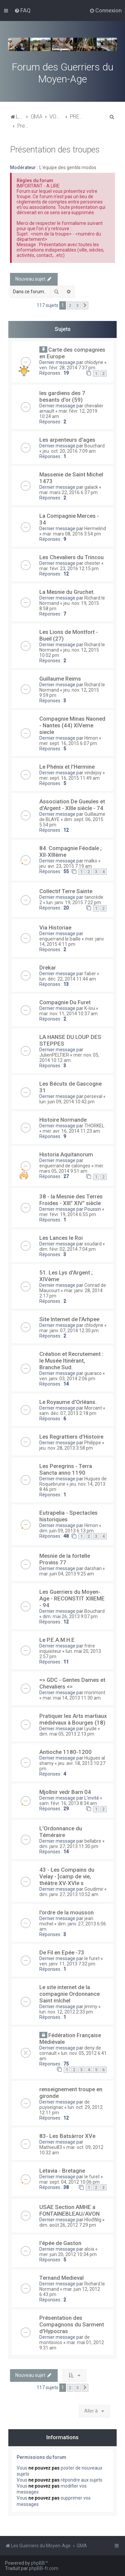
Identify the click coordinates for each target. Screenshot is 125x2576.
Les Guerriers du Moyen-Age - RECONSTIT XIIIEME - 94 (72, 1598)
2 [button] (70, 305)
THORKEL (94, 1125)
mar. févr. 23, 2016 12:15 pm (69, 568)
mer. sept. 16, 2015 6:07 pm (68, 743)
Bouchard (94, 445)
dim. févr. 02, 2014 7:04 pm (67, 1249)
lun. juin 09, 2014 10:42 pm (67, 1101)
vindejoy (93, 772)
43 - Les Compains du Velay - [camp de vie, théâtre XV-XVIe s (66, 1876)
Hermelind (95, 528)
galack (91, 487)
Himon (91, 738)
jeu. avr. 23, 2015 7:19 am (65, 866)
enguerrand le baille (60, 939)
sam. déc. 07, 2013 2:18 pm (67, 1413)
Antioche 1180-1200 (65, 1752)
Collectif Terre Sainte (65, 891)
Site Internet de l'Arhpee (69, 1319)
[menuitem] (22, 10)
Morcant (93, 1408)
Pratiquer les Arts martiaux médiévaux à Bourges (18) (73, 1719)
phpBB (38, 2563)
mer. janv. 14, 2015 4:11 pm (72, 941)
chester (92, 563)
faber (90, 973)
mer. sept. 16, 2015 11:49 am (69, 778)
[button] (85, 306)
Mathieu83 (50, 2147)
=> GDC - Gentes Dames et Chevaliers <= (72, 1683)
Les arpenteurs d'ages (67, 439)
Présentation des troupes (55, 149)
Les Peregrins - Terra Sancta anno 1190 (65, 1469)
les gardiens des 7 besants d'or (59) (62, 396)
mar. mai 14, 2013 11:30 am (72, 1698)
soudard (93, 1243)
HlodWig (92, 2219)
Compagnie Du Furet (65, 1002)
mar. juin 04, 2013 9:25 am (66, 1573)
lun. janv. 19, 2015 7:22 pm (73, 902)
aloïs (89, 2249)
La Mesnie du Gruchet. (67, 592)
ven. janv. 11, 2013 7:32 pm (67, 1963)
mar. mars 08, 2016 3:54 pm (72, 533)
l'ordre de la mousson (66, 1912)
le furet (92, 1958)
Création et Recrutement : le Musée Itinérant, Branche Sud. (71, 1361)
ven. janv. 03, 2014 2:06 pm (67, 1378)
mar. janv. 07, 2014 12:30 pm (69, 1330)
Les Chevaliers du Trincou (71, 557)
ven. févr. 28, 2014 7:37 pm (67, 367)
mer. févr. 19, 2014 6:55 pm (67, 1214)
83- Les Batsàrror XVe (67, 2136)
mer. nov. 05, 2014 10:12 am (69, 1057)
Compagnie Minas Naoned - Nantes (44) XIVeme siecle (72, 725)
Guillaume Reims (60, 678)
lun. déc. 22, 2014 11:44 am (67, 979)
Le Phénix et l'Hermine (67, 766)
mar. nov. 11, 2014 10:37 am (68, 1013)
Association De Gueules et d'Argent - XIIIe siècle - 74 (72, 804)
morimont (94, 1692)
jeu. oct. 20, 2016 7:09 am (69, 451)
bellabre (92, 1841)
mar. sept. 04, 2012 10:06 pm (69, 2182)
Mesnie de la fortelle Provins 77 (64, 1559)
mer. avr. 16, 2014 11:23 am (71, 1131)
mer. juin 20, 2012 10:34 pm (68, 2254)
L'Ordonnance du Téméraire (60, 1831)
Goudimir (93, 1889)
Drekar (47, 967)
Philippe (92, 1442)
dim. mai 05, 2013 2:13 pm (66, 1734)
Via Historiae (55, 927)
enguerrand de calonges (64, 1165)
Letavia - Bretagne (62, 2170)
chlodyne (93, 362)
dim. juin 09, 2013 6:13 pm (66, 1530)
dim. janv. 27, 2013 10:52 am (68, 1894)
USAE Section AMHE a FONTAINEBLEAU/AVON (69, 2210)
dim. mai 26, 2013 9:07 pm (70, 1616)
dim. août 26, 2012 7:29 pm (67, 2225)
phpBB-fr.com (43, 2568)
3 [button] (77, 305)
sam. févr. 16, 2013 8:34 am (68, 1803)
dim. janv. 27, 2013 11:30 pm (68, 1846)
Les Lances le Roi (61, 1237)
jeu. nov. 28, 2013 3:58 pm (66, 1448)
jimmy (90, 2006)
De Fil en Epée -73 (61, 1952)
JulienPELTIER (54, 1055)
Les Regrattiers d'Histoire (71, 1436)
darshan (93, 1568)
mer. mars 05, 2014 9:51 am (71, 1168)
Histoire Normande (63, 1119)
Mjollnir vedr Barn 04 (65, 1792)
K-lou (89, 1008)
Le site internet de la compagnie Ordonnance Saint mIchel (69, 1994)
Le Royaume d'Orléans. (68, 1402)
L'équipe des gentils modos (67, 167)
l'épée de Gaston (60, 2243)
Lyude (90, 1728)
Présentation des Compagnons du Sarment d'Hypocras (71, 2324)
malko (90, 860)
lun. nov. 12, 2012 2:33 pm (66, 2011)
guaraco (93, 1373)
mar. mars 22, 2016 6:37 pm (68, 492)
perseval (93, 1096)
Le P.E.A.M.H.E (57, 1639)
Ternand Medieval (61, 2277)
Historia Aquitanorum (66, 1154)
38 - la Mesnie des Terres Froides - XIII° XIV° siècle (71, 1199)
